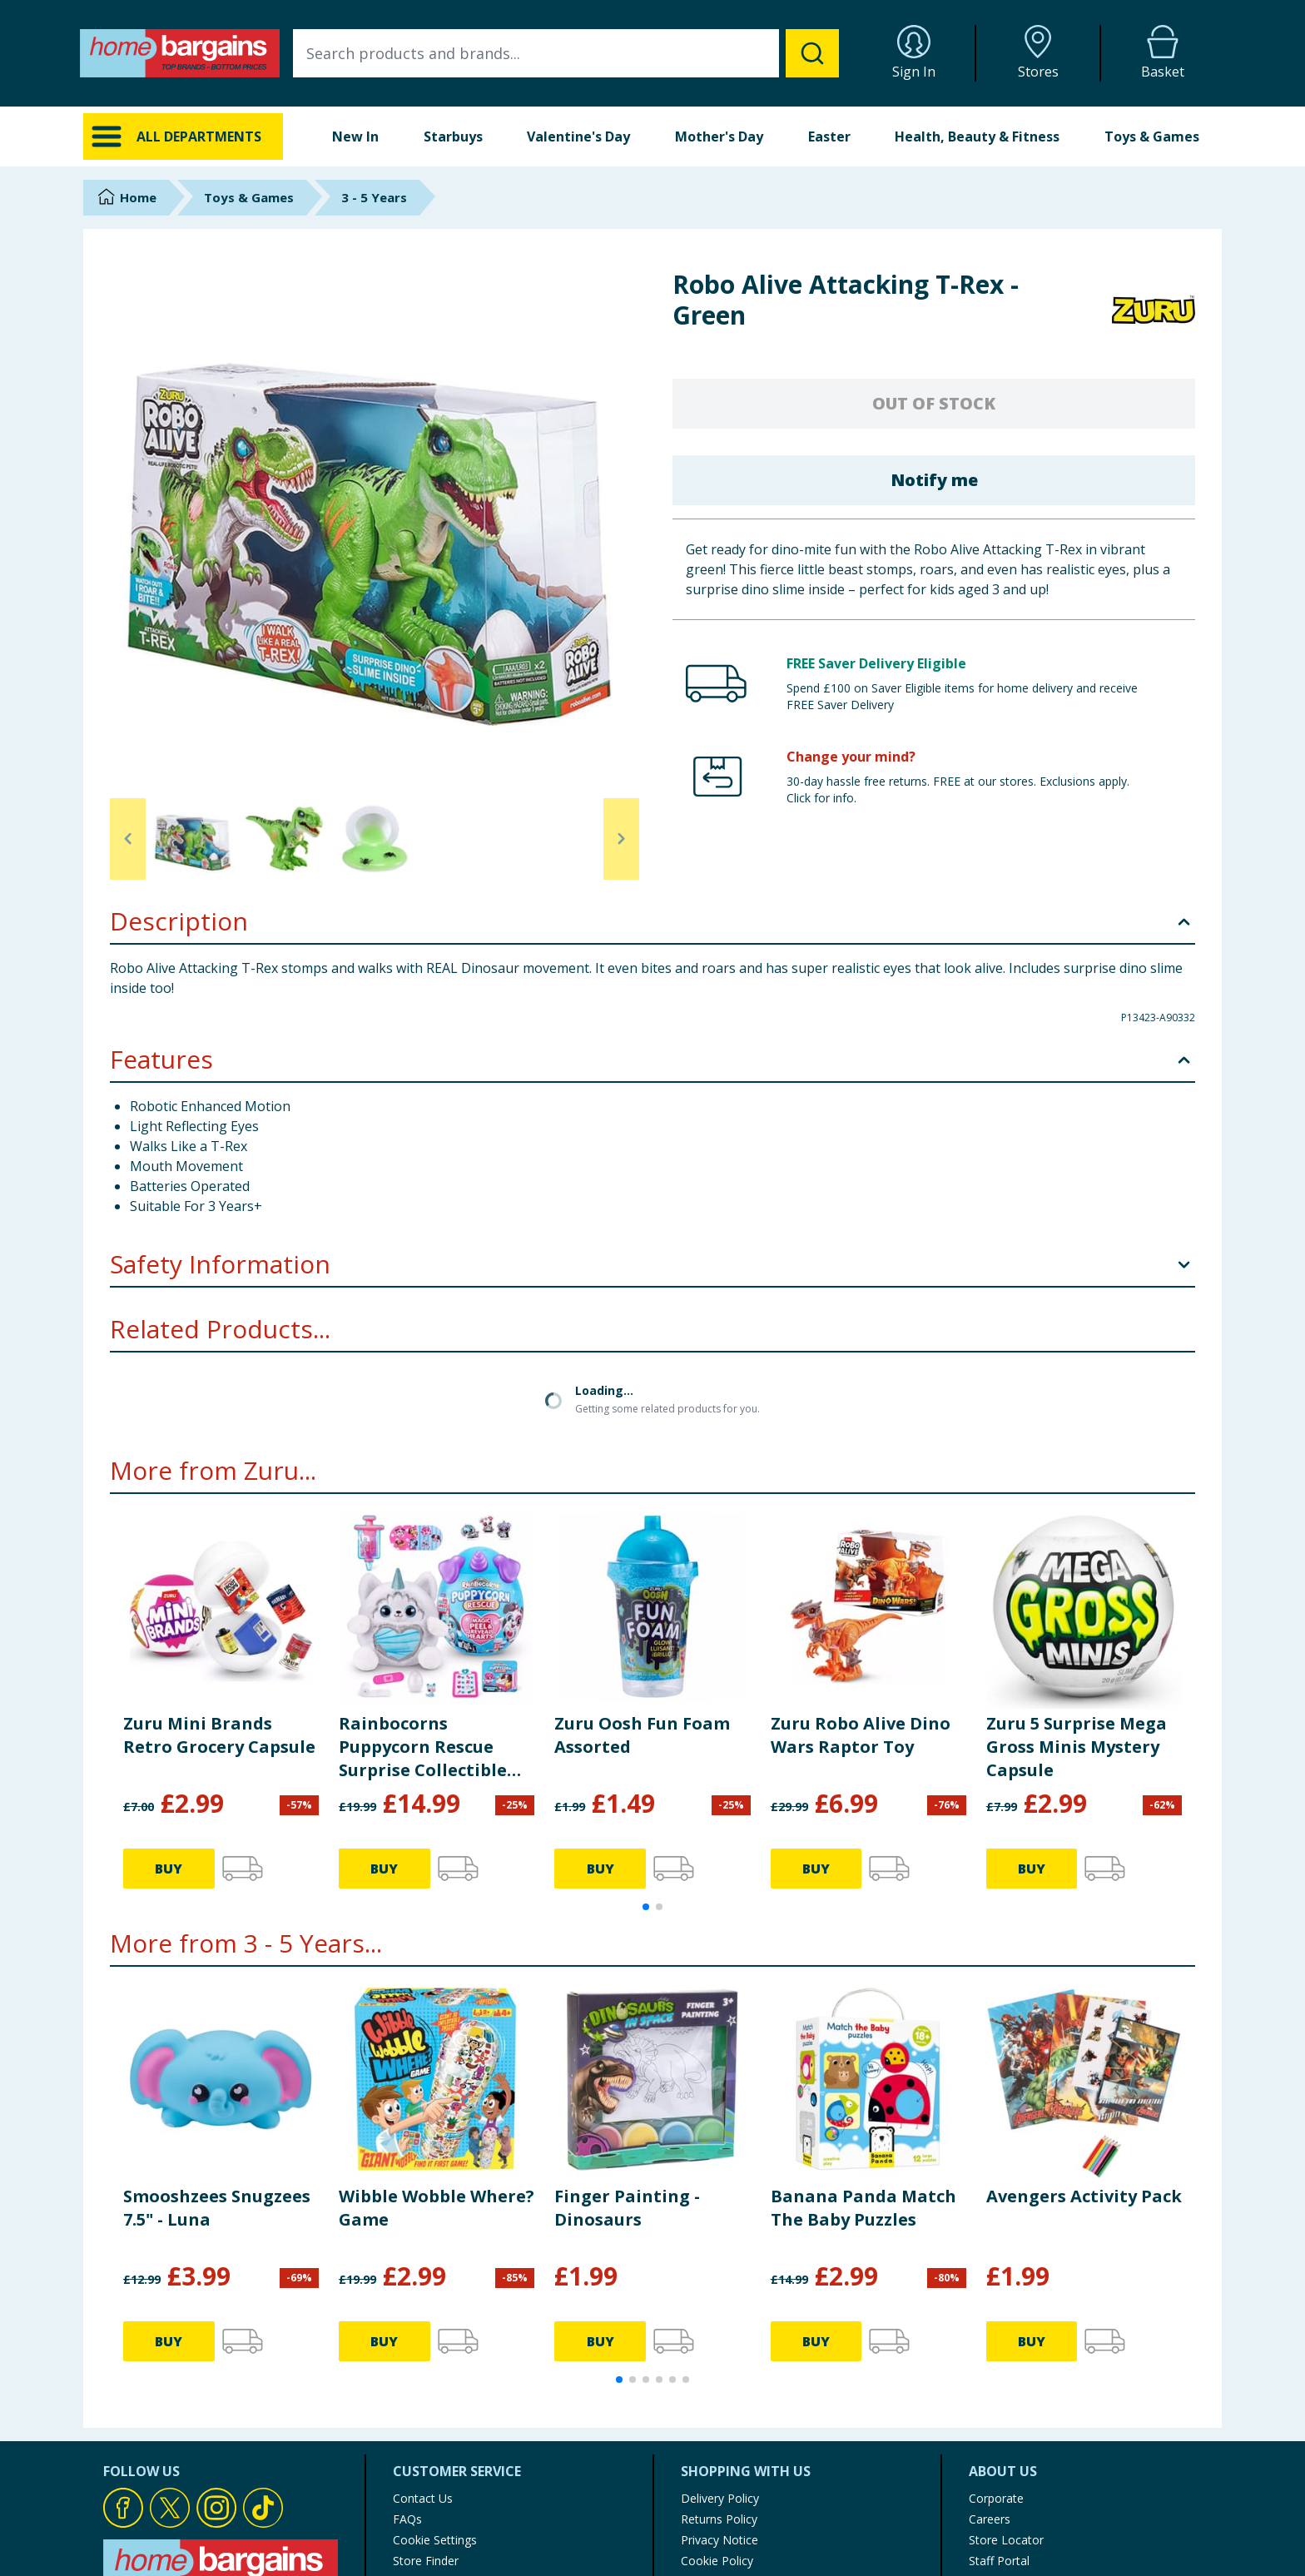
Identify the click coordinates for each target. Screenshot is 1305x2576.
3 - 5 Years (374, 197)
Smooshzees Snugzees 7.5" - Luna (216, 2066)
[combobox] (566, 53)
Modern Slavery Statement (753, 2461)
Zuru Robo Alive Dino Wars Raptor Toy (860, 1593)
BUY (168, 1727)
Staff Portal (999, 2419)
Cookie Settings (435, 2398)
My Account (713, 2481)
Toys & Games (1151, 136)
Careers (989, 2377)
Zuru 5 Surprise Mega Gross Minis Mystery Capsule (1076, 1605)
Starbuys (453, 136)
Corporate (996, 2357)
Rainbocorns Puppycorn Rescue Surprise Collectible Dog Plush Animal (423, 1605)
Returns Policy (719, 2377)
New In (355, 136)
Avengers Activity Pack (1084, 2054)
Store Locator (1006, 2398)
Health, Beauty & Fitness (977, 136)
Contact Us (423, 2357)
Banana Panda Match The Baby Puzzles (863, 2066)
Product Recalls (434, 2440)
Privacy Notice (719, 2398)
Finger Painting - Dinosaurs (627, 2066)
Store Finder (426, 2419)
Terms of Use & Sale (737, 2440)
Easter (829, 136)
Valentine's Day (578, 136)
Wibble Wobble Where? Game (436, 2066)
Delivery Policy (720, 2357)
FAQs (407, 2377)
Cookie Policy (717, 2419)
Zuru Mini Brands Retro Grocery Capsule (219, 1593)
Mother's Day (719, 136)
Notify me (934, 480)
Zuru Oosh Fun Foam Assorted (642, 1593)
